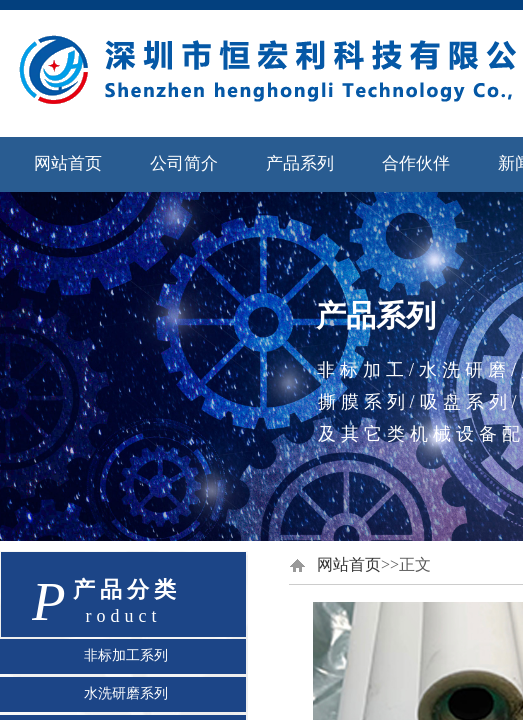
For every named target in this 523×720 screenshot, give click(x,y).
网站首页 (68, 163)
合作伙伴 (416, 163)
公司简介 (184, 163)
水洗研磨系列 (126, 693)
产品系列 (300, 163)
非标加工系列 (126, 655)
